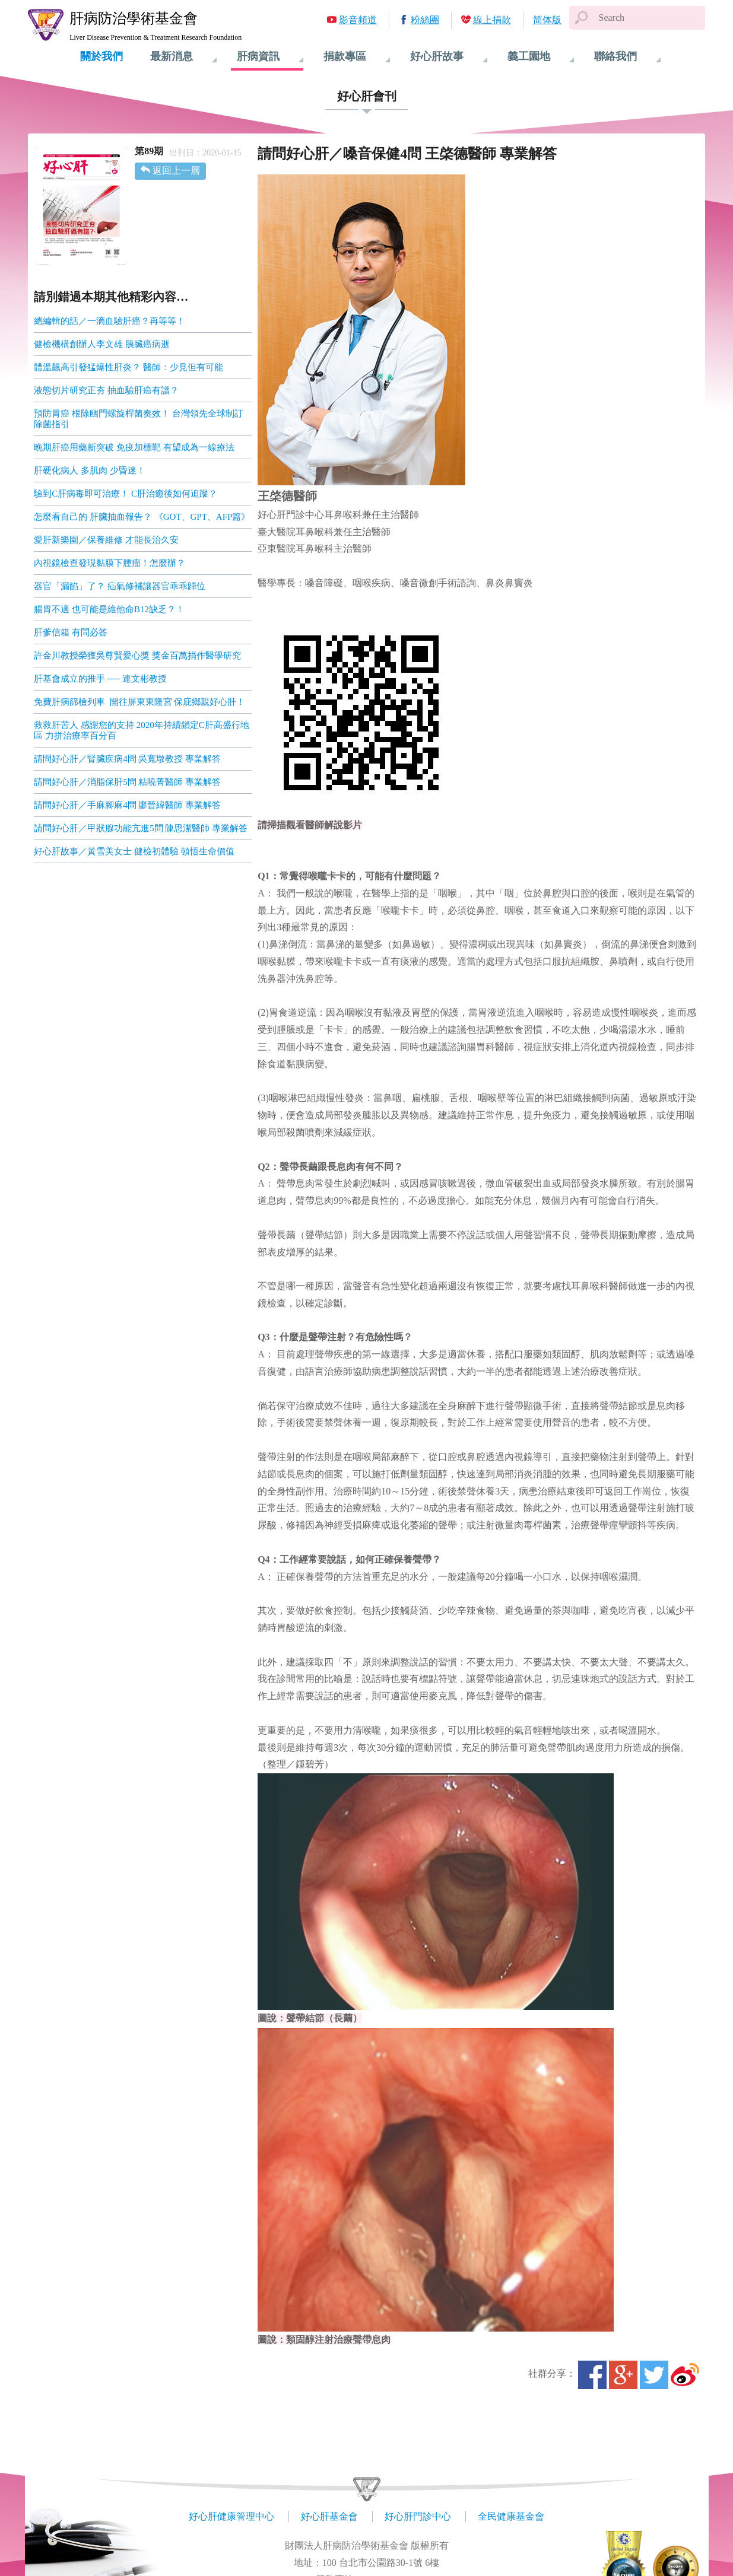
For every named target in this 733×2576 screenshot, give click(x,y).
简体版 (547, 20)
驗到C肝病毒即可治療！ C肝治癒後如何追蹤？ (125, 493)
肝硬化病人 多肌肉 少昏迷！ (89, 470)
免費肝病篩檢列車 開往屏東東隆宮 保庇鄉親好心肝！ (139, 702)
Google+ (623, 2375)
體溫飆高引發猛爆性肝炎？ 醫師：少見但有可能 (128, 367)
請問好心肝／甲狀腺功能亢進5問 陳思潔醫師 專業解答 (140, 828)
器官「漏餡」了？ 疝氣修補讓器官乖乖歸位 (119, 586)
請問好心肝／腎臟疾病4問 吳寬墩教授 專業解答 (127, 759)
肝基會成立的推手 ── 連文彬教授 (100, 678)
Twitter (654, 2375)
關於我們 (101, 56)
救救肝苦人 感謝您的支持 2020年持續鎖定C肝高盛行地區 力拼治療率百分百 (141, 730)
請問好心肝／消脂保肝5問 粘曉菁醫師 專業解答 (127, 782)
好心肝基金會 (329, 2516)
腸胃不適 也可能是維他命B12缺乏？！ (109, 609)
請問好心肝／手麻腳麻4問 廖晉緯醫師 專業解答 (127, 805)
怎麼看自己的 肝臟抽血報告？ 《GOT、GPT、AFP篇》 (142, 516)
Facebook (592, 2375)
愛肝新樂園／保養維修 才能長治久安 (106, 540)
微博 (685, 2375)
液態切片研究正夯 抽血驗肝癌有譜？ (106, 390)
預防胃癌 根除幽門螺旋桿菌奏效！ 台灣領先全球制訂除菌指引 (138, 419)
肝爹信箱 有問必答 (70, 632)
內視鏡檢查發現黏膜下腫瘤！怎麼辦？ (109, 563)
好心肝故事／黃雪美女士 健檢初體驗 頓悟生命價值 (134, 851)
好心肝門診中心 (418, 2516)
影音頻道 (358, 20)
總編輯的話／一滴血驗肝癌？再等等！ (109, 321)
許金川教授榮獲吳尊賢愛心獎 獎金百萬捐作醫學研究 (137, 655)
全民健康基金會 (511, 2516)
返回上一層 (176, 171)
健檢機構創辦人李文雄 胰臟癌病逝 (102, 344)
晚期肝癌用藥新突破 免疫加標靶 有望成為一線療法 (134, 447)
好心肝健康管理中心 (231, 2516)
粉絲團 (425, 20)
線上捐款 (492, 20)
